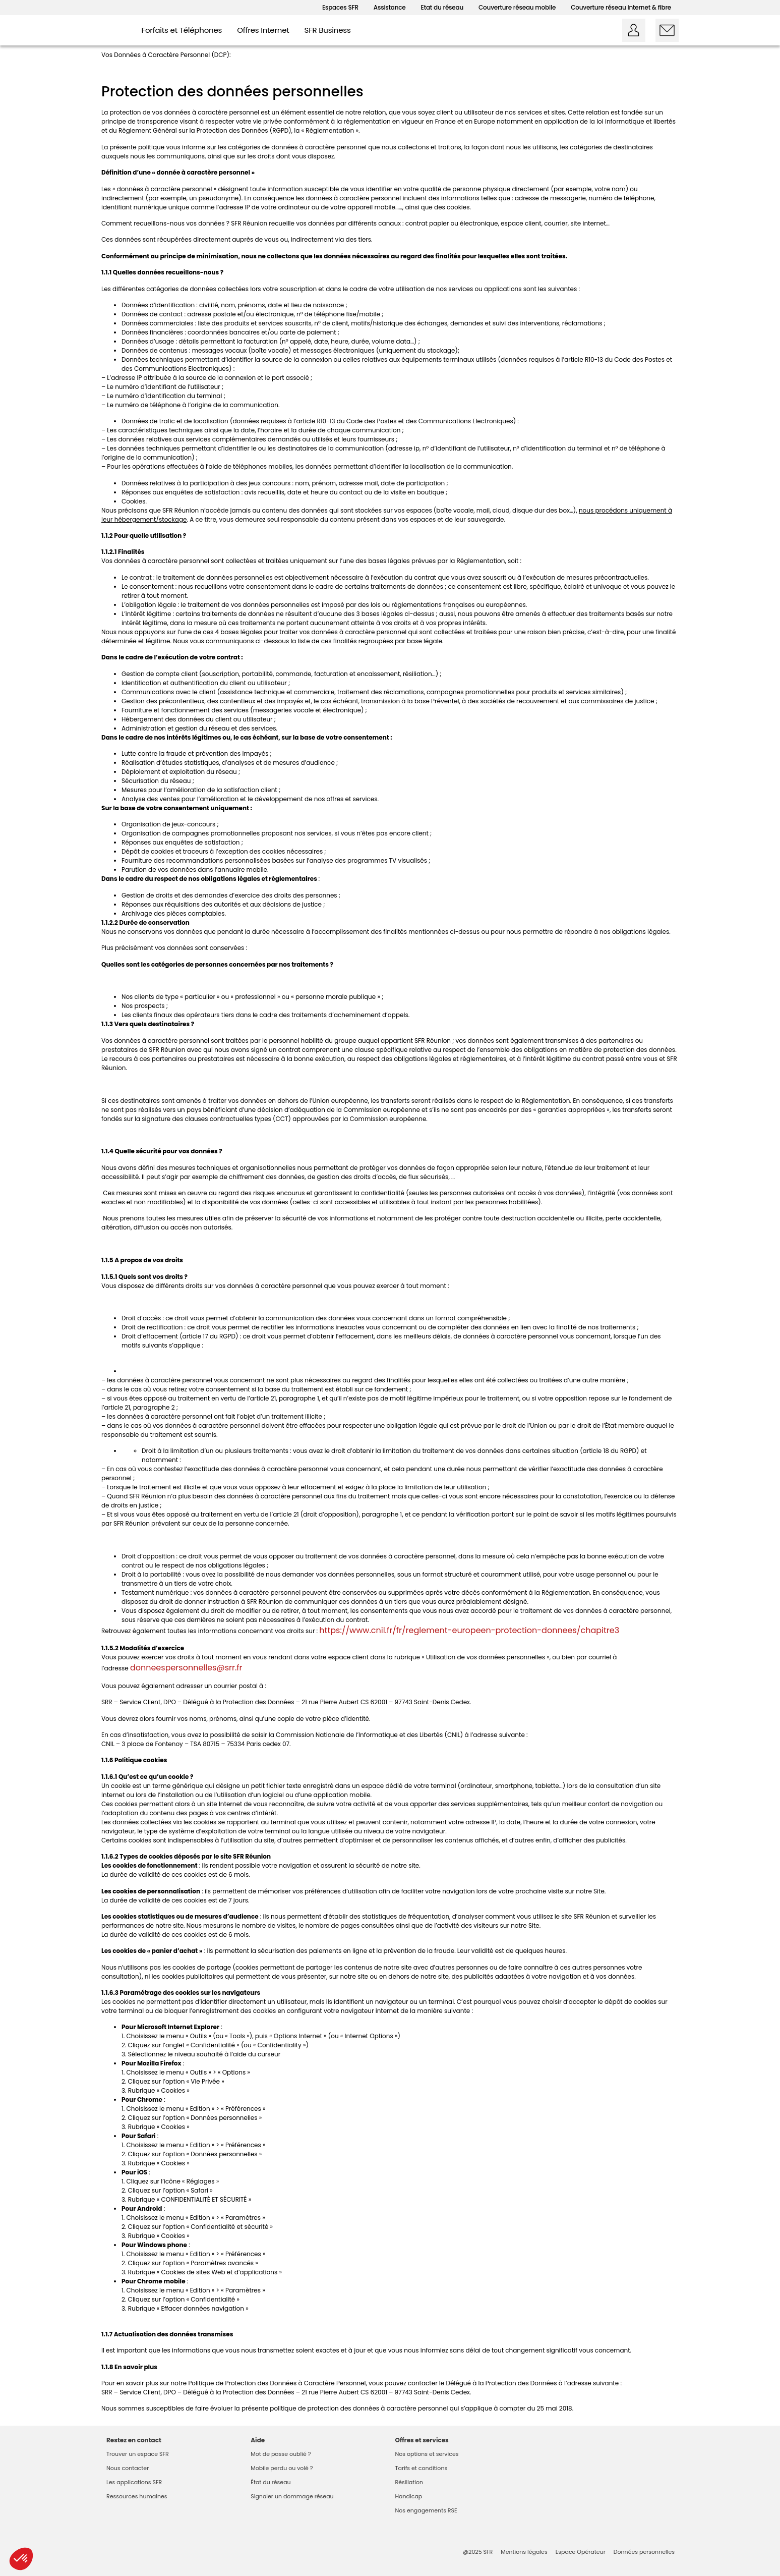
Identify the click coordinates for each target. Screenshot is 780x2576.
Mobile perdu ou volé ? (282, 2468)
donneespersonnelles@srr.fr (186, 1667)
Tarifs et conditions (421, 2468)
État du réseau (270, 2482)
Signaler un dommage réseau (292, 2496)
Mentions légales (524, 2552)
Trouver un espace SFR (137, 2454)
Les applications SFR (134, 2482)
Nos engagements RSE (426, 2510)
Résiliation (409, 2482)
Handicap (409, 2496)
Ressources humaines (136, 2496)
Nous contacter (127, 2468)
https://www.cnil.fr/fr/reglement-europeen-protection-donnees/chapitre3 (469, 1630)
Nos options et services (427, 2454)
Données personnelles (644, 2552)
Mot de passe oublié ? (281, 2454)
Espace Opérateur (581, 2552)
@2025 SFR (478, 2552)
